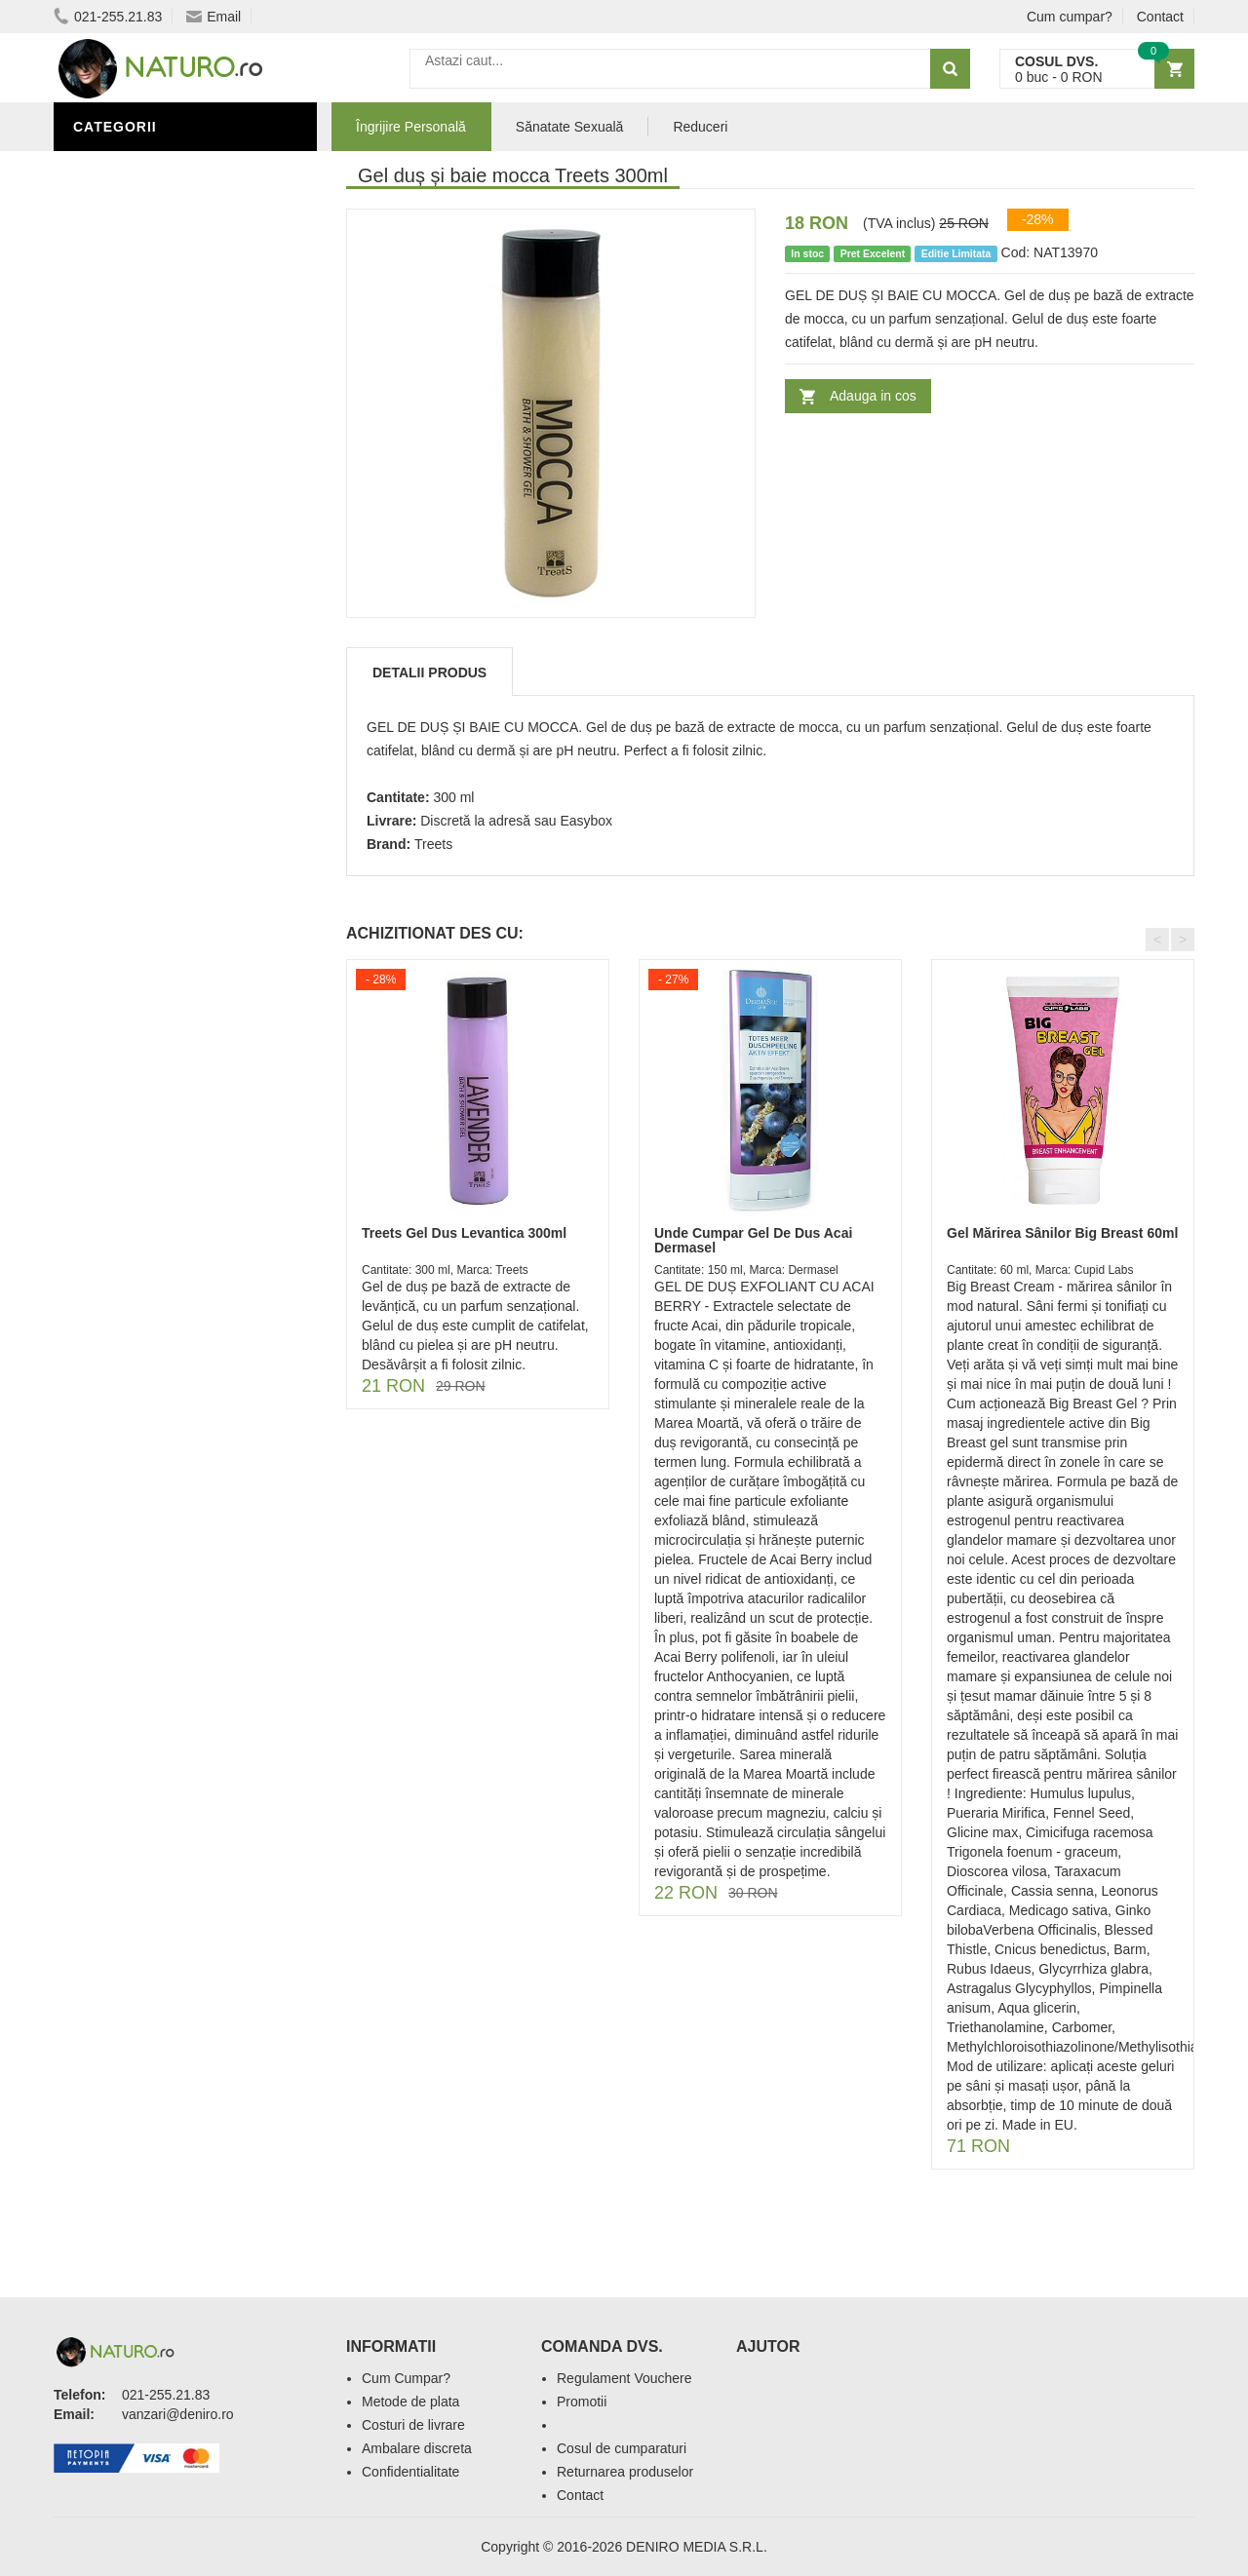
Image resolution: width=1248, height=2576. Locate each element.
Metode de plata (410, 2401)
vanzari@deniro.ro (178, 2414)
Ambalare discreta (417, 2448)
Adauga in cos (873, 396)
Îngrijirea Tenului (148, 373)
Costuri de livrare (413, 2425)
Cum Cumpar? (406, 2378)
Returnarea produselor (625, 2472)
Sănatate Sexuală (570, 127)
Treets (433, 844)
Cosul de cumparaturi (621, 2448)
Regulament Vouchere (624, 2378)
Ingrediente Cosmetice (167, 315)
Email (213, 16)
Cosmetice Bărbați (151, 402)
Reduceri (700, 127)
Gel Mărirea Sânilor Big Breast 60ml (1062, 1233)
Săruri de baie (133, 344)
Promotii (581, 2401)
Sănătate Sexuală (148, 256)
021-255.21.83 (108, 16)
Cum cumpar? (1069, 16)
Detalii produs (429, 672)
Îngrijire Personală (157, 168)
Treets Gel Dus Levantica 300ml (464, 1233)
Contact (1160, 16)
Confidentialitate (410, 2472)
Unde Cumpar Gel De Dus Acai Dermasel (753, 1240)
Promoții (111, 285)
